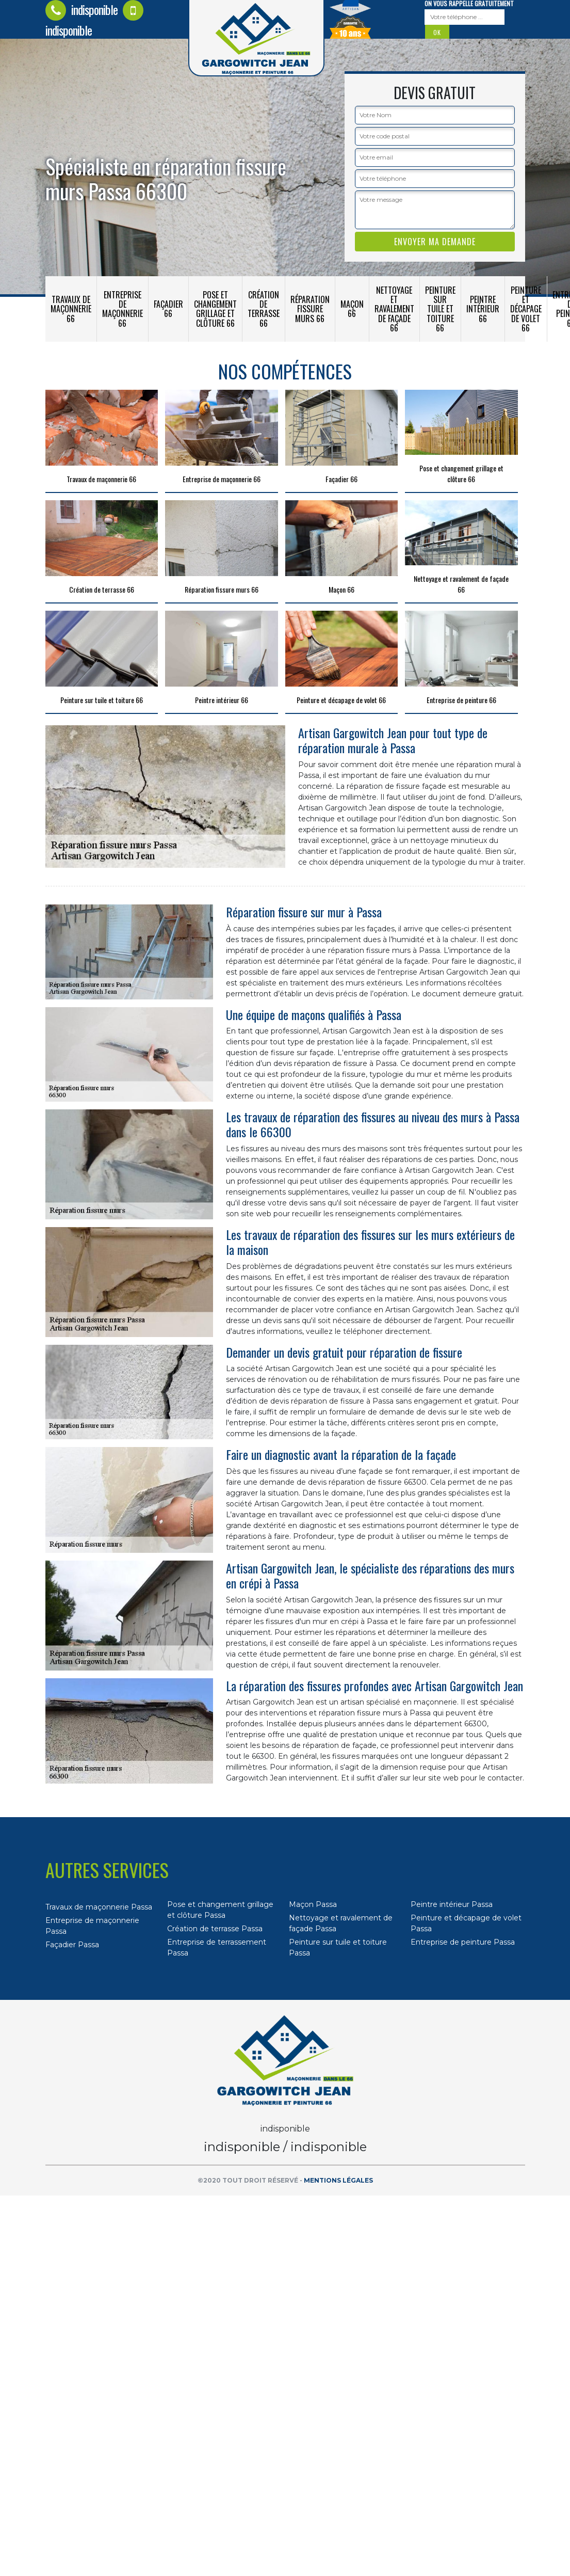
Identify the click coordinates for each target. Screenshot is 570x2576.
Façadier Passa (72, 1944)
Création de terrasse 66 (264, 309)
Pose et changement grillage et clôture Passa (220, 1910)
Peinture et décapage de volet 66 (526, 309)
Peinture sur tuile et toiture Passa (338, 1947)
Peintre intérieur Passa (452, 1904)
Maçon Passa (313, 1904)
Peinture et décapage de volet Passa (466, 1923)
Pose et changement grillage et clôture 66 (215, 309)
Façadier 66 (168, 309)
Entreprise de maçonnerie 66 (122, 309)
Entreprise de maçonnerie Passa (92, 1926)
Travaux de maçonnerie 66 (71, 308)
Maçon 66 (352, 309)
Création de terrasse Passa (215, 1928)
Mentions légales (338, 2180)
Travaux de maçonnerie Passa (98, 1907)
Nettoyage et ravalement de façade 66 (394, 309)
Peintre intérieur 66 (482, 308)
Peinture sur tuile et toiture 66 (440, 309)
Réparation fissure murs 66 (310, 308)
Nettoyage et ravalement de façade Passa (341, 1923)
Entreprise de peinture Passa (463, 1942)
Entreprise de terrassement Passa (216, 1947)
